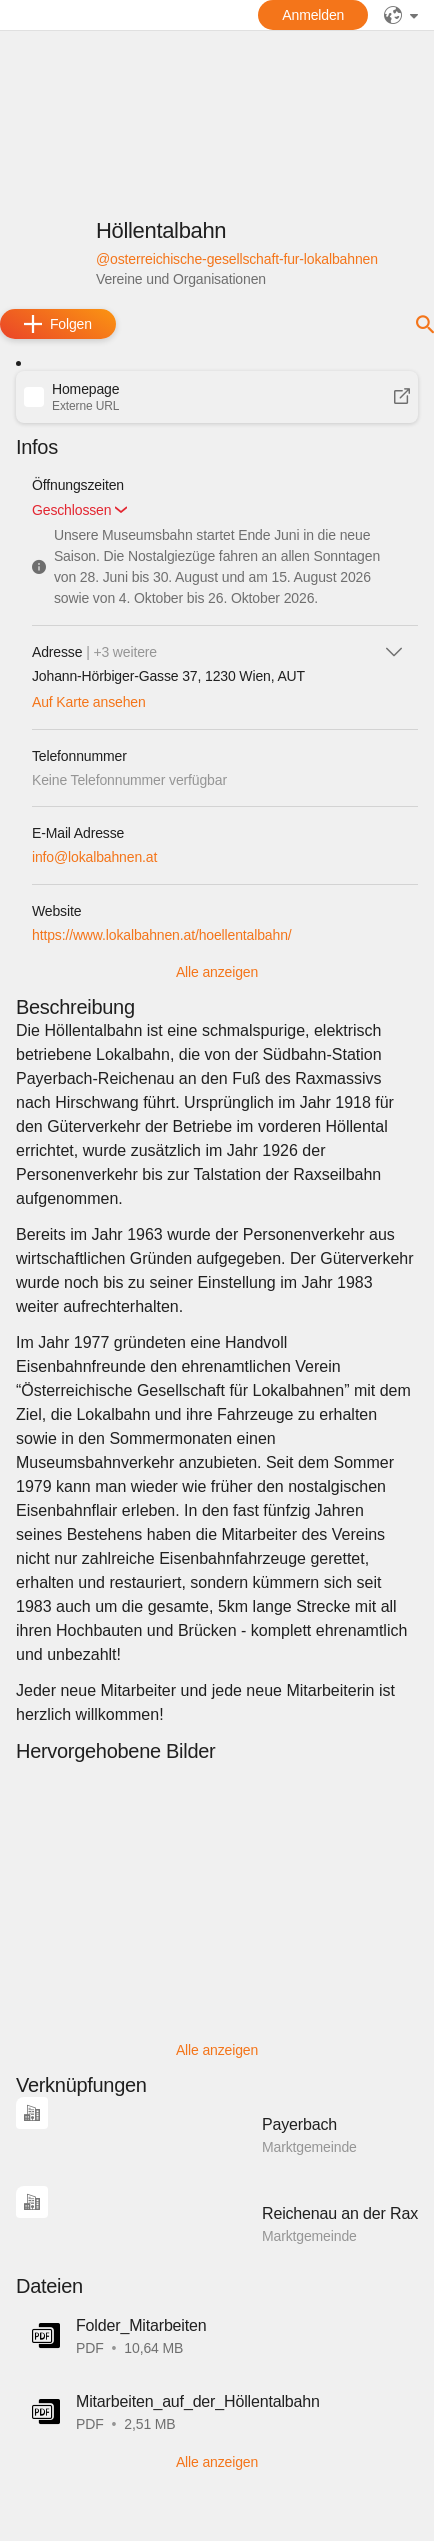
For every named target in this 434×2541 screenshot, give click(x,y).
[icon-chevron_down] (394, 652)
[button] (217, 397)
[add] (58, 324)
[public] (401, 15)
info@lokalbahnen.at (94, 857)
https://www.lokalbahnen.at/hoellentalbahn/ (162, 935)
